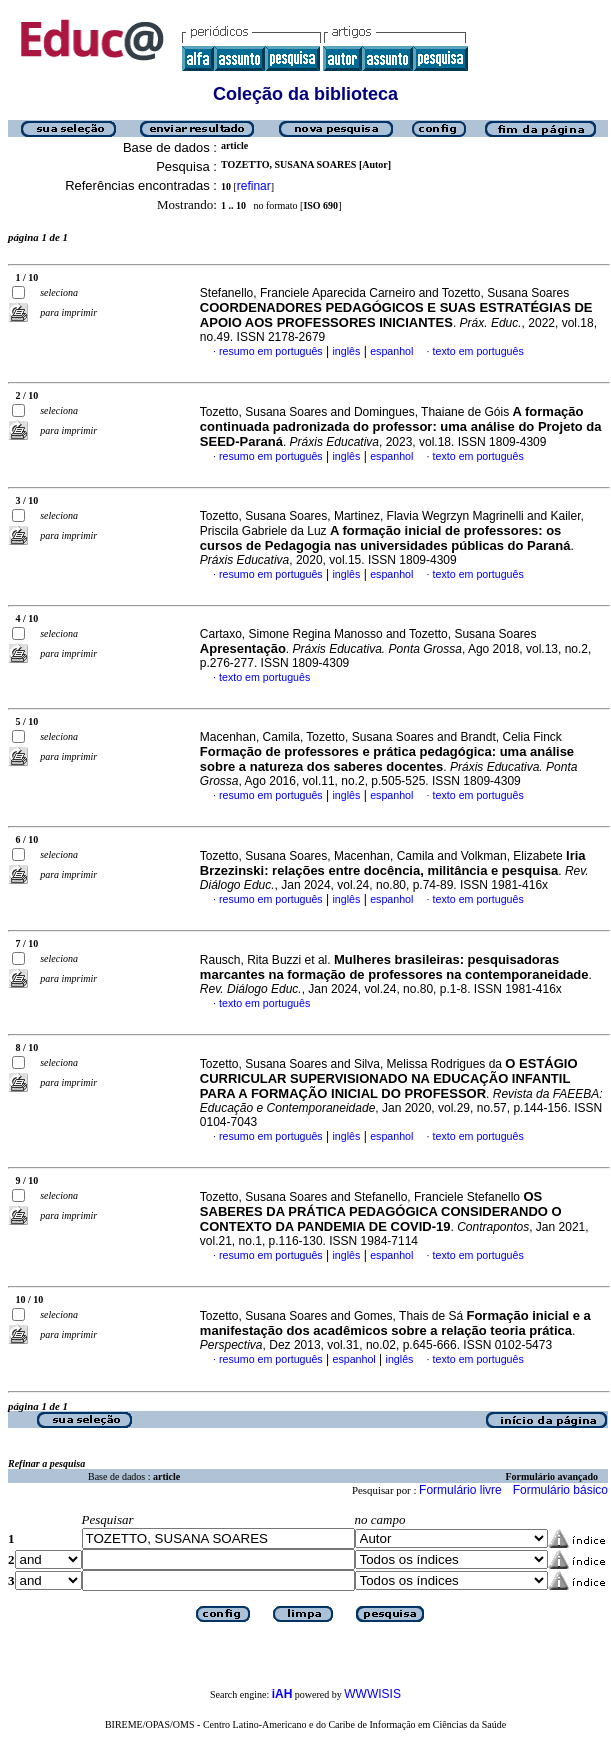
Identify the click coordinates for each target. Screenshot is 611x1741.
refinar (254, 186)
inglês (346, 351)
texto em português (478, 351)
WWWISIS (372, 1694)
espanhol (391, 351)
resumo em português (271, 351)
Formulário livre (460, 1490)
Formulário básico (560, 1490)
